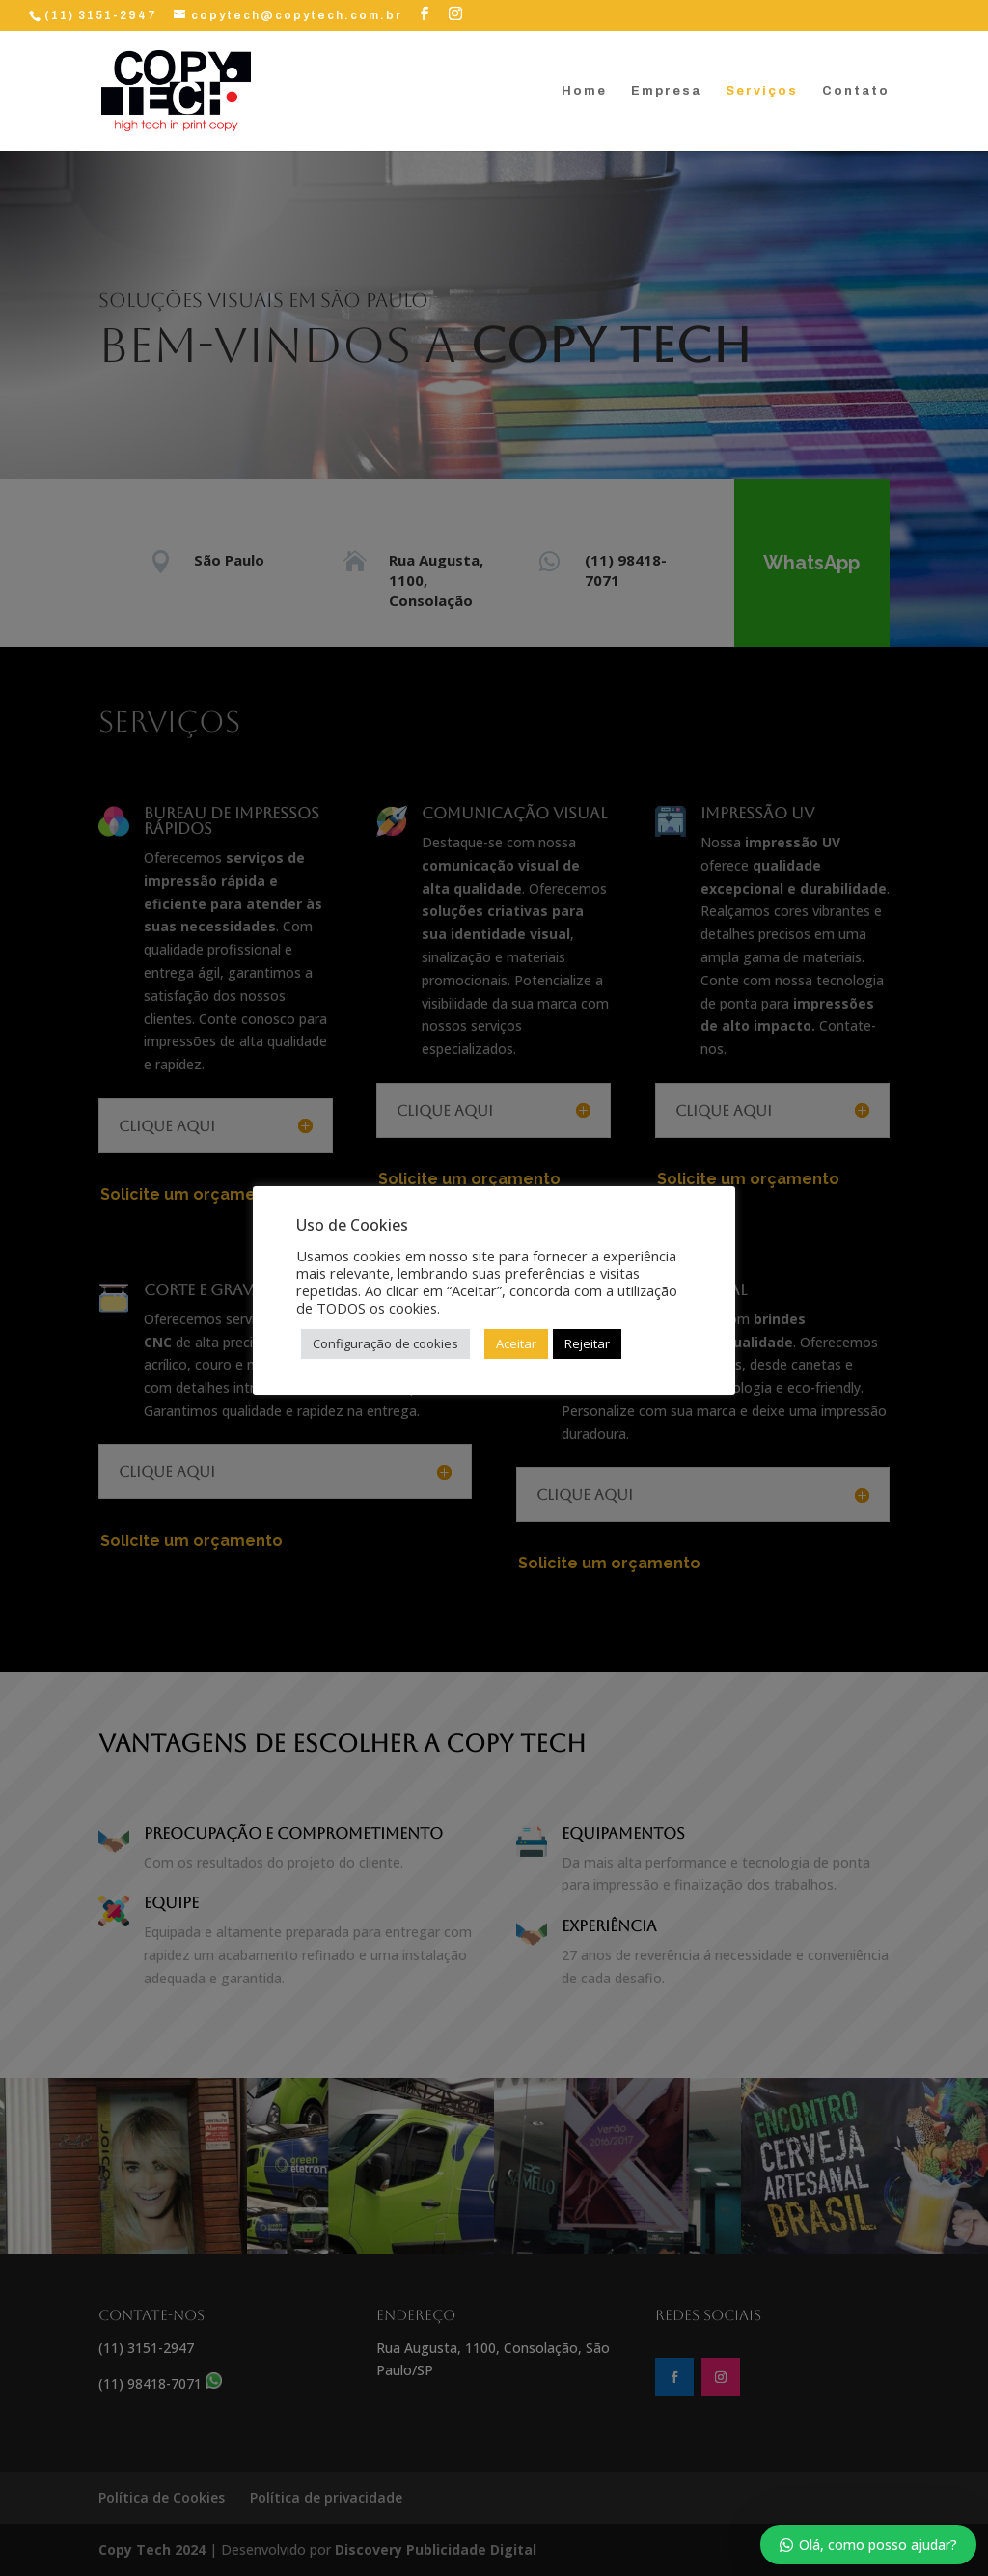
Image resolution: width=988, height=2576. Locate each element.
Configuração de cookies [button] (385, 1343)
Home (584, 90)
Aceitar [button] (516, 1343)
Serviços (762, 90)
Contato (856, 90)
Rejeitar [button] (587, 1343)
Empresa (666, 90)
